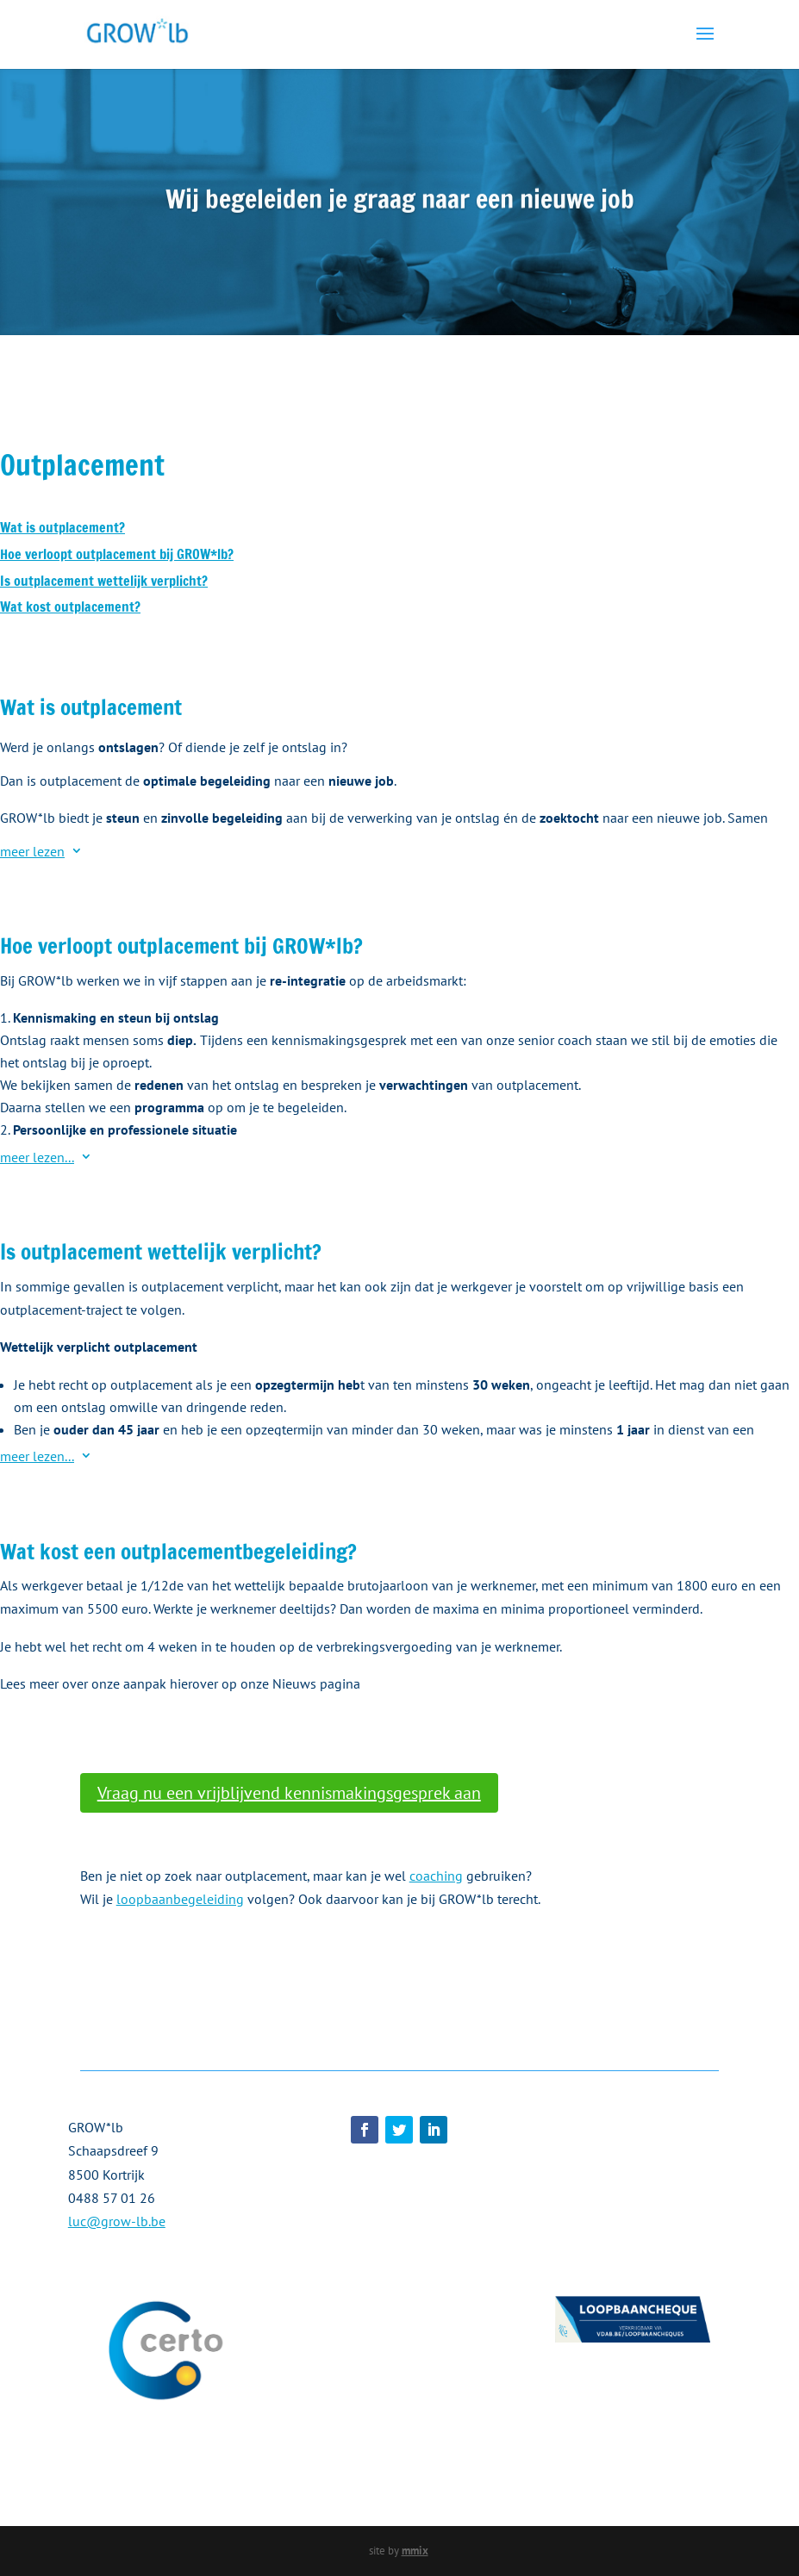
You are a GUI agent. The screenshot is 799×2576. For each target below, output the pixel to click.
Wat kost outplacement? (70, 606)
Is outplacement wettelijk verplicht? (104, 580)
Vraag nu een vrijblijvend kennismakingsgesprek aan (289, 1793)
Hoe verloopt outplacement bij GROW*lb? (117, 553)
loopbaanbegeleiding (180, 1898)
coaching (436, 1875)
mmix (415, 2550)
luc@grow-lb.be (116, 2221)
